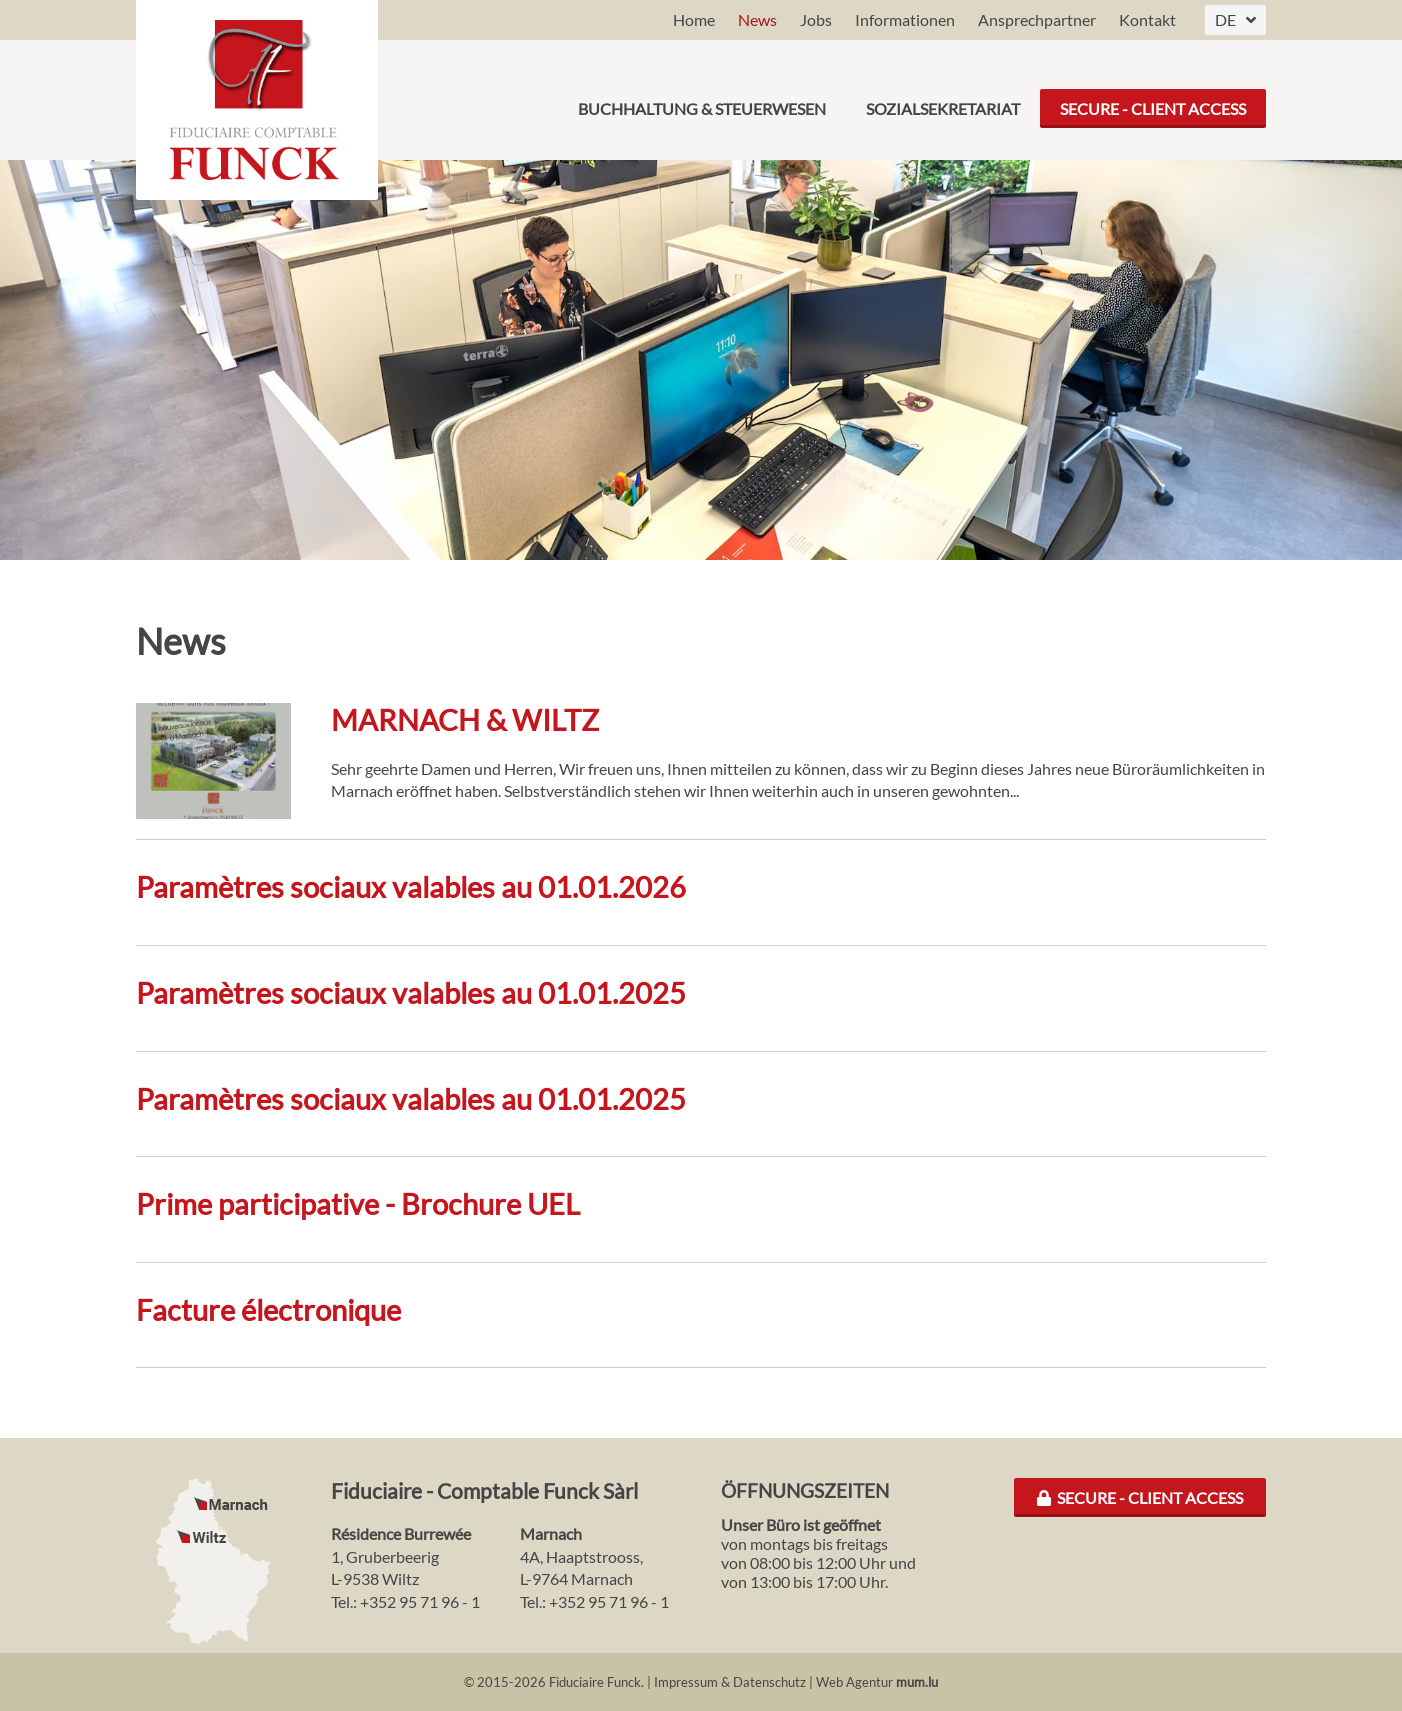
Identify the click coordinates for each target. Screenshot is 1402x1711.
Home (694, 19)
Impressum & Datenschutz (730, 1682)
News (757, 19)
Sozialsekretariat (943, 99)
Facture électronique (268, 1310)
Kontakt (1147, 19)
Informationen (905, 19)
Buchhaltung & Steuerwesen (702, 99)
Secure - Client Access (1153, 99)
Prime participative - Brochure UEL (358, 1204)
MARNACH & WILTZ (465, 720)
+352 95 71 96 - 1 (420, 1601)
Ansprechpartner (1037, 19)
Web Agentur (854, 1682)
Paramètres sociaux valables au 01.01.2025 (411, 993)
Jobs (816, 19)
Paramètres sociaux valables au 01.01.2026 (411, 887)
